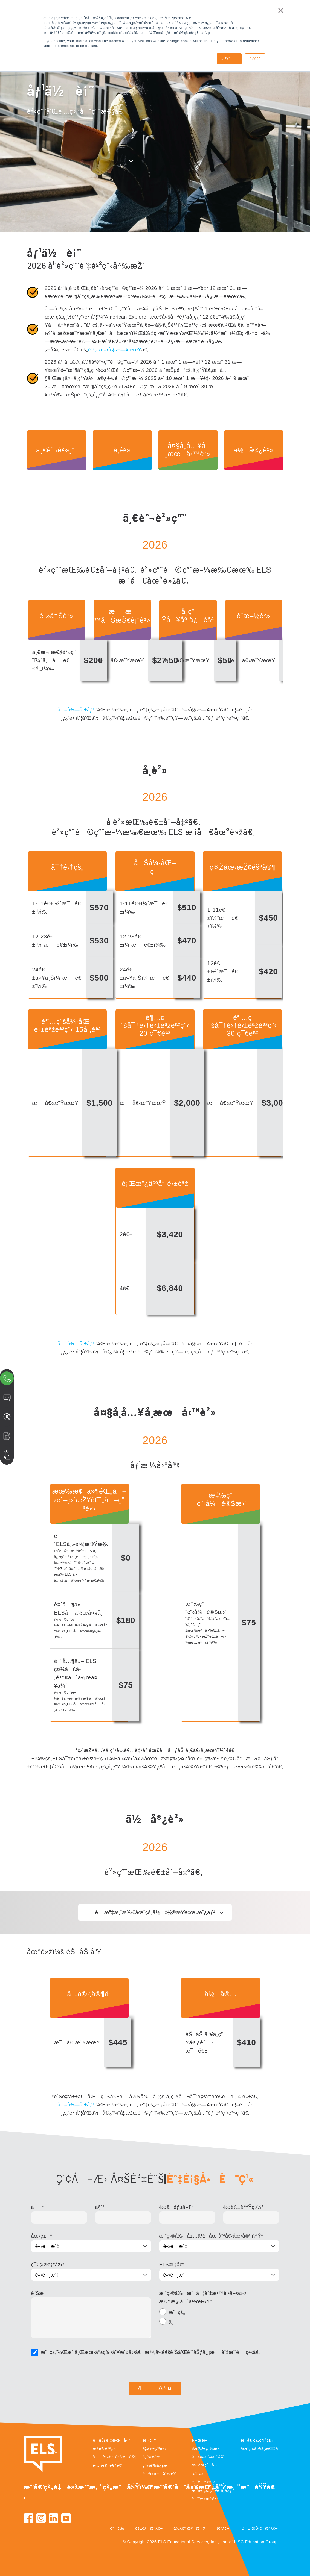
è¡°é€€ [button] (255, 59)
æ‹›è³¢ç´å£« (205, 2465)
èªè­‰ (117, 2528)
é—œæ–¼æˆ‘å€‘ (208, 2456)
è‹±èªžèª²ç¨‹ (104, 2448)
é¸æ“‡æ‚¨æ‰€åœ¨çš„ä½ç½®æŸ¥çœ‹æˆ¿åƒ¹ (155, 1912)
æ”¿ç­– (223, 2528)
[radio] (219, 2313)
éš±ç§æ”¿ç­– (149, 2528)
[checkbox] (219, 2317)
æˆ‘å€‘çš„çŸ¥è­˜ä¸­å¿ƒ (212, 2490)
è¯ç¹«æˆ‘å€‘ (205, 2498)
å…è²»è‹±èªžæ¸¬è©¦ (114, 2456)
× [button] (281, 10)
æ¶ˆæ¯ (200, 2473)
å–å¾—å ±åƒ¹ (75, 710)
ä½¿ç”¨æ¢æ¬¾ (189, 2528)
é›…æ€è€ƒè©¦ (108, 2465)
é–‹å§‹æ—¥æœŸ (159, 2473)
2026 (155, 545)
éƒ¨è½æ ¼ (204, 2482)
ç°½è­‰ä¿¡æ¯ (158, 2465)
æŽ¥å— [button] (229, 59)
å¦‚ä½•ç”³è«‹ (154, 2448)
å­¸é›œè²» (152, 2456)
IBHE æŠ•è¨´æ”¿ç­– (259, 2528)
